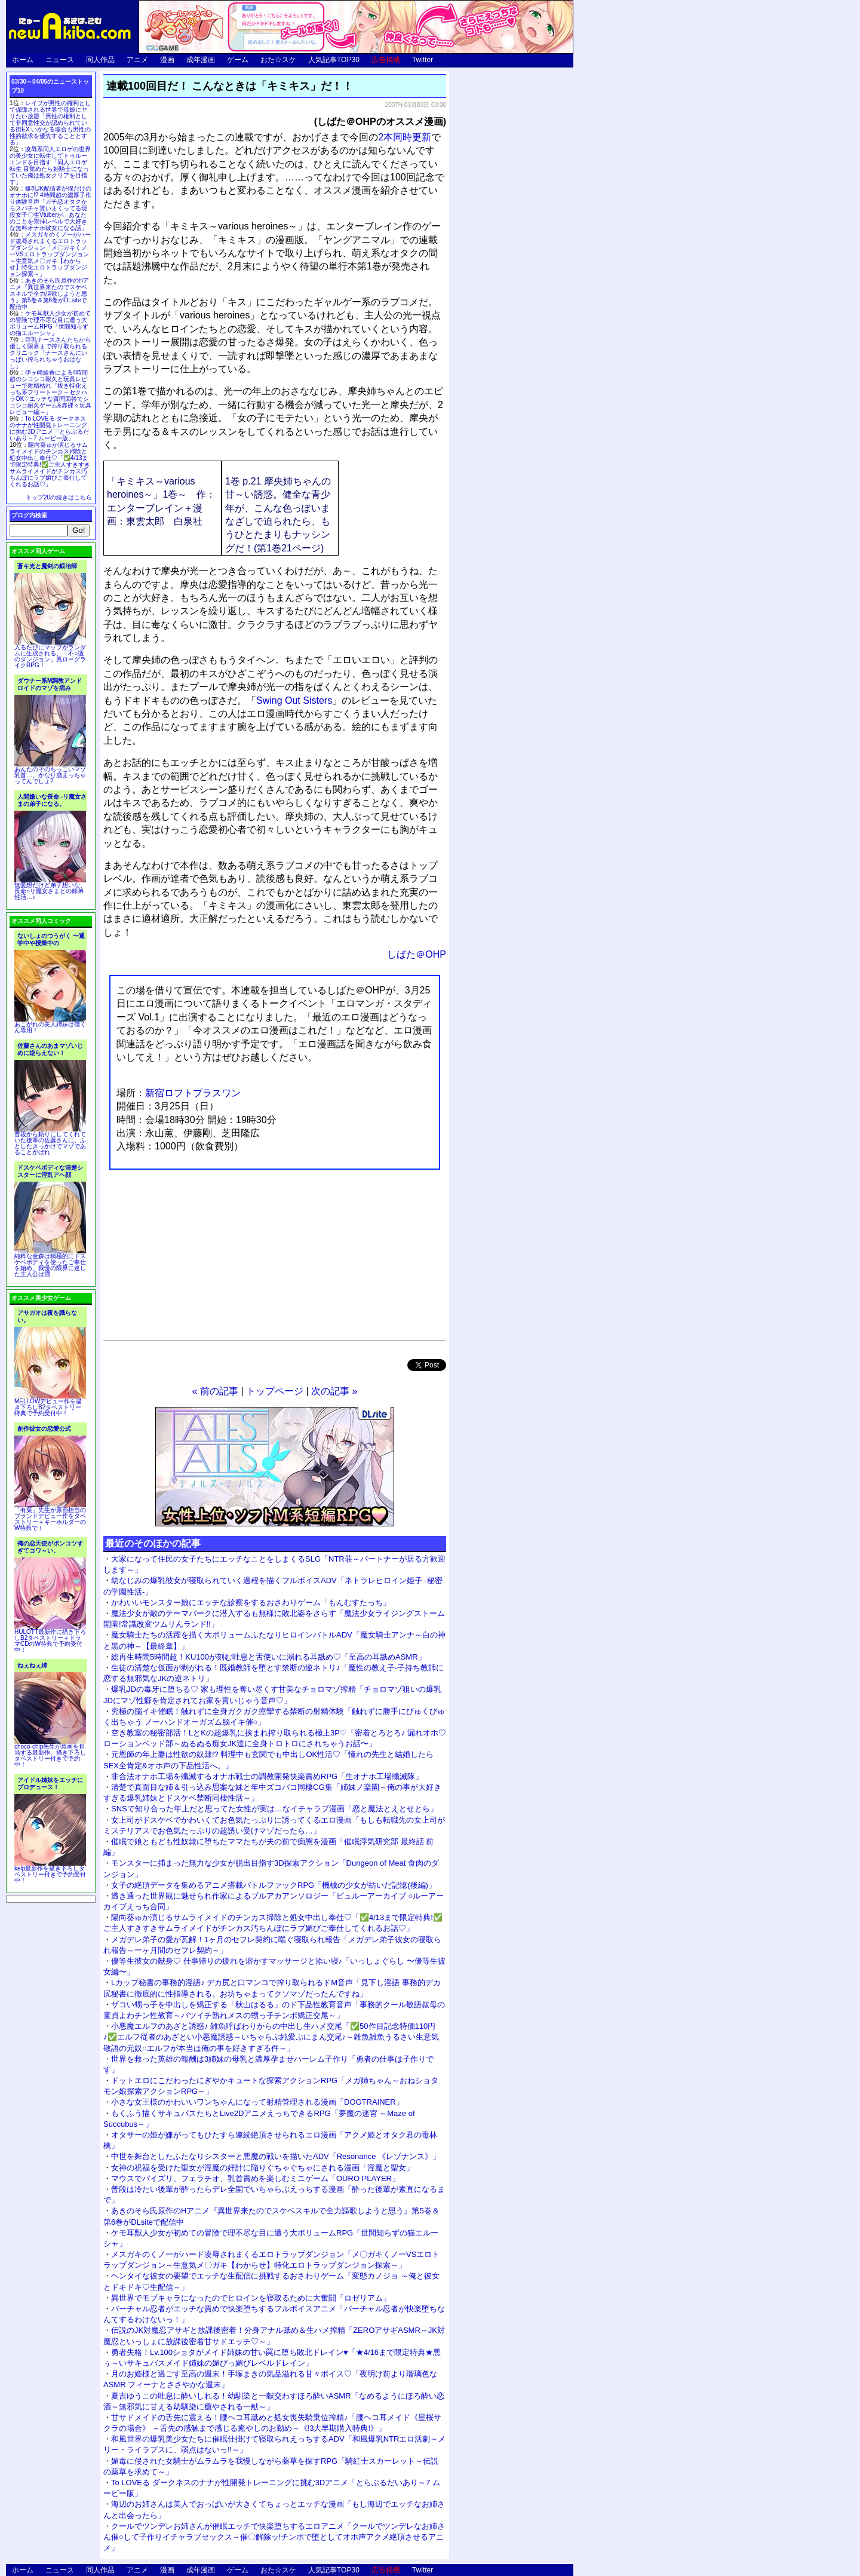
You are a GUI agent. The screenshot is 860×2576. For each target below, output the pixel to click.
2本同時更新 (405, 137)
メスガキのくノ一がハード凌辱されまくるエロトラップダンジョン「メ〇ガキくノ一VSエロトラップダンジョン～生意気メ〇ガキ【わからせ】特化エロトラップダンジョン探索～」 (50, 254)
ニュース (59, 60)
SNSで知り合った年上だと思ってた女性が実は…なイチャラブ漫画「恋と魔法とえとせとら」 (274, 1808)
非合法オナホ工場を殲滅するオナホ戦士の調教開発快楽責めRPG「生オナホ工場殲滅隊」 (267, 1776)
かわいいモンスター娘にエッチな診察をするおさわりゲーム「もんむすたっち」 (251, 1602)
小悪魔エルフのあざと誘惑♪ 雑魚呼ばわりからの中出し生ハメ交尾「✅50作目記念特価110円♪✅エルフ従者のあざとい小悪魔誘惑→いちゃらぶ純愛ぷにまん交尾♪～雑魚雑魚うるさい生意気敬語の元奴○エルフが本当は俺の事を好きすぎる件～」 (271, 2037)
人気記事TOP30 (334, 60)
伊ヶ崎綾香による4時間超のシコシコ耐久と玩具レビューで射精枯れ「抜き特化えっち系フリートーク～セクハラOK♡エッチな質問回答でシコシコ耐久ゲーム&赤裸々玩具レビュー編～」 (50, 392)
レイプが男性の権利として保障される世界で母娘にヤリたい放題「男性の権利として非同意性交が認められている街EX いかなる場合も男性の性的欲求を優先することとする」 (50, 123)
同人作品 (100, 60)
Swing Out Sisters (294, 700)
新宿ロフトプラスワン (193, 1093)
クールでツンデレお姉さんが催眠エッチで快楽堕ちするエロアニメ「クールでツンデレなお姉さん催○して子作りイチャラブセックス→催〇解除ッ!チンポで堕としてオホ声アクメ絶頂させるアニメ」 (274, 2537)
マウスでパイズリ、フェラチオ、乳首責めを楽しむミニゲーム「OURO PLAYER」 (255, 2178)
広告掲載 (385, 60)
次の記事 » (334, 1391)
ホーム (22, 60)
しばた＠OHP (416, 954)
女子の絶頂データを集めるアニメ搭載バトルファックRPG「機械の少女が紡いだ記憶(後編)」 (273, 1885)
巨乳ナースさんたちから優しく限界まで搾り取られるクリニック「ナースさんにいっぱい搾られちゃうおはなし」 (50, 352)
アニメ (137, 60)
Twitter (422, 60)
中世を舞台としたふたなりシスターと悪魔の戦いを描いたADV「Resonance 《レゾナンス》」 (275, 2156)
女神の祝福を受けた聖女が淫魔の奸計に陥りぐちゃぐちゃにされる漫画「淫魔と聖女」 (262, 2167)
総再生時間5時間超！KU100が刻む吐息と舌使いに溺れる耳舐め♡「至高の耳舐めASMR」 (268, 1656)
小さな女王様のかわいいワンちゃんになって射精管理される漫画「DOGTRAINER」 (257, 2101)
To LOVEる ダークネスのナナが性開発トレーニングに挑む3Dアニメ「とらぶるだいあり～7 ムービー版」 (49, 428)
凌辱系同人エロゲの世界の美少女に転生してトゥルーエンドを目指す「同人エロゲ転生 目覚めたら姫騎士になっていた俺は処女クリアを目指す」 (50, 165)
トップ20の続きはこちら (59, 497)
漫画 (167, 60)
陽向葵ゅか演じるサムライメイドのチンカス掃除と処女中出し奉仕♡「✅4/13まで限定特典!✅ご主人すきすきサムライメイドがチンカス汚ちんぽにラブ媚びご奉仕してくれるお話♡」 (50, 464)
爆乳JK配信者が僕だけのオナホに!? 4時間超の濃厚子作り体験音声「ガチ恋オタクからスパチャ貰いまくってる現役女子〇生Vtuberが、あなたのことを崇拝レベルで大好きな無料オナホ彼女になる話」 (50, 208)
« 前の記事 (215, 1391)
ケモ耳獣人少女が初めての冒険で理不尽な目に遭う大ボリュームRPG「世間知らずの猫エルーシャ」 (50, 323)
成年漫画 (200, 60)
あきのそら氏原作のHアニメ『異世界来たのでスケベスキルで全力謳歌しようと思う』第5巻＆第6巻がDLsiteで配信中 (49, 293)
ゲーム (237, 60)
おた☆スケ (278, 60)
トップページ (274, 1391)
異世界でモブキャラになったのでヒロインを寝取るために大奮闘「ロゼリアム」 (251, 2297)
